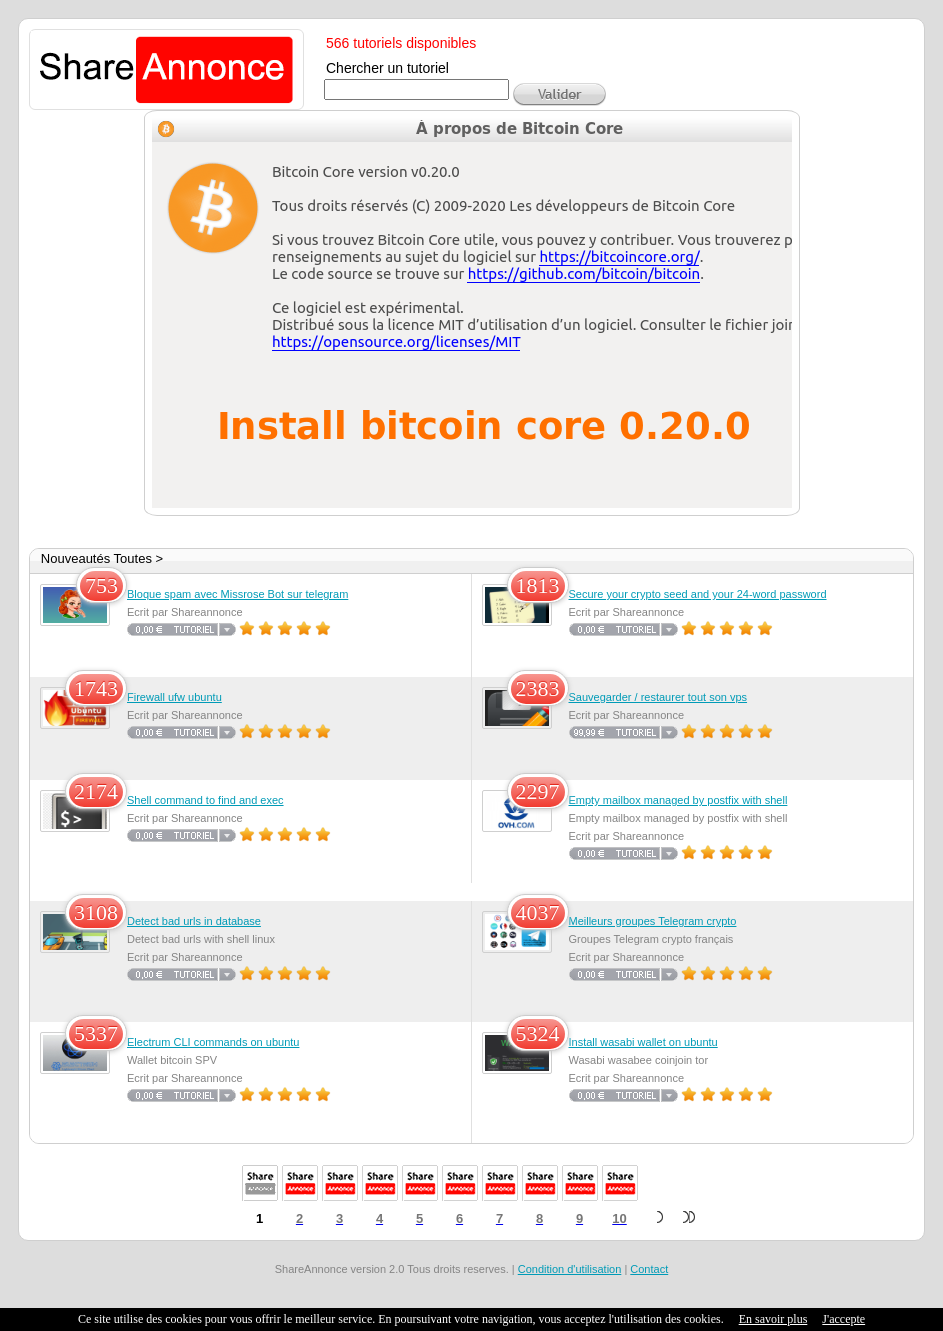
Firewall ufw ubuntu (174, 697)
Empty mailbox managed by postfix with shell (678, 800)
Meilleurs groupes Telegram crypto (653, 921)
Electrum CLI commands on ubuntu (213, 1042)
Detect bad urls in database (194, 921)
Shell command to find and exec (205, 800)
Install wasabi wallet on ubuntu (643, 1042)
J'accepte (843, 1319)
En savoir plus (773, 1319)
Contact (649, 1269)
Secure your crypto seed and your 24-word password (698, 594)
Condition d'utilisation (570, 1269)
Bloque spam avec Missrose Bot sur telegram (237, 594)
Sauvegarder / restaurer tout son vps (658, 697)
